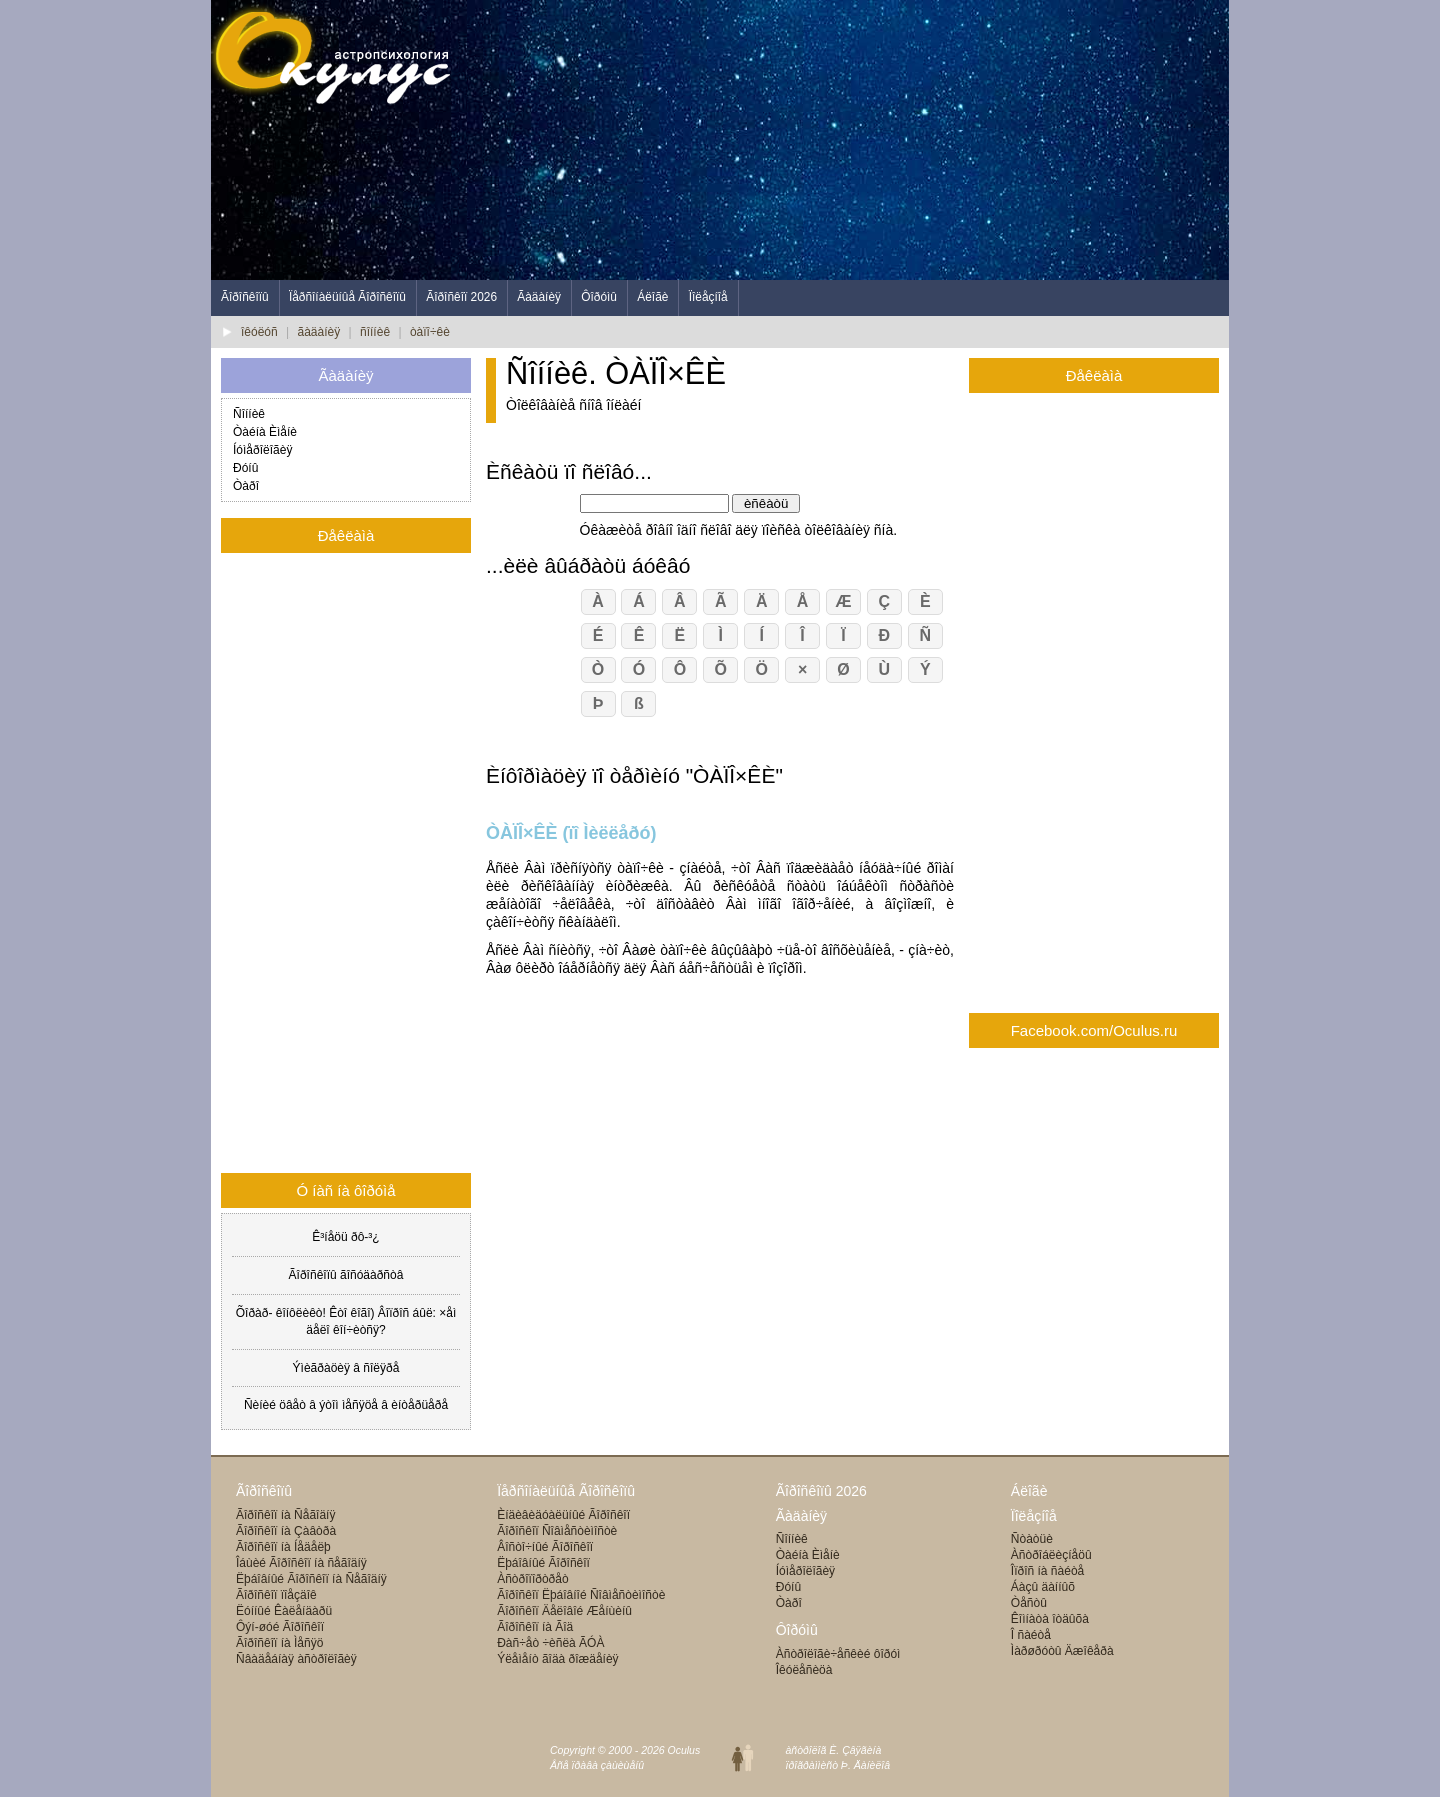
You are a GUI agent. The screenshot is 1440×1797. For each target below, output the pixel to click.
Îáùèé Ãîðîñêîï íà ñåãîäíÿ (301, 1563)
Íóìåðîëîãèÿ (262, 450)
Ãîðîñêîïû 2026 (821, 1491)
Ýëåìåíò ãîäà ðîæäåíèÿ (557, 1659)
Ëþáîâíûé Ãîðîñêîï (543, 1563)
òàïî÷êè (430, 332)
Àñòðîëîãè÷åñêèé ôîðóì (838, 1654)
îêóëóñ (259, 332)
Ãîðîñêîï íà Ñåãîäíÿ (285, 1515)
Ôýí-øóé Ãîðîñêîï (280, 1627)
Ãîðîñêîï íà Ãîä (535, 1627)
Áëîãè (652, 297)
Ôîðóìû (599, 297)
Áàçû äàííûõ (1043, 1587)
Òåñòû (1029, 1603)
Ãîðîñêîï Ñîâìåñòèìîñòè (557, 1531)
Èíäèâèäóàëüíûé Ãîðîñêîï (563, 1515)
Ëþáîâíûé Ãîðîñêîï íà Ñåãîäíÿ (311, 1579)
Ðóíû (245, 468)
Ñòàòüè (1032, 1539)
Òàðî (246, 486)
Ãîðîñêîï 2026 (461, 297)
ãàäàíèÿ (319, 332)
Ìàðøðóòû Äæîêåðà (1062, 1651)
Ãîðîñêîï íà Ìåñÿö (279, 1643)
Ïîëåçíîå (708, 297)
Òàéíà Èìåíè (265, 432)
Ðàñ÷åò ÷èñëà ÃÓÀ (550, 1643)
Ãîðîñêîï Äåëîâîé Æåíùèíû (564, 1611)
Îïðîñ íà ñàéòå (1047, 1571)
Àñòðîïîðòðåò (532, 1579)
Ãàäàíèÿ (539, 297)
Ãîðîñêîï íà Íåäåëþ (283, 1547)
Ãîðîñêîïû (245, 297)
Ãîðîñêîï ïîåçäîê (276, 1595)
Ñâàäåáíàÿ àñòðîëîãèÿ (296, 1659)
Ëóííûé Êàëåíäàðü (284, 1611)
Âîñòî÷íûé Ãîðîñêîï (545, 1547)
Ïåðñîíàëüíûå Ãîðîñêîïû (347, 297)
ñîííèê (375, 332)
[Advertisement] (865, 140)
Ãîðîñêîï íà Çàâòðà (286, 1531)
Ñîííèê (249, 414)
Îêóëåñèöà (804, 1670)
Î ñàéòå (1031, 1635)
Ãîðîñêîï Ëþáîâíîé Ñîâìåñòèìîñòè (581, 1595)
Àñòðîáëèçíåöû (1051, 1555)
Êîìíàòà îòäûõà (1050, 1619)
